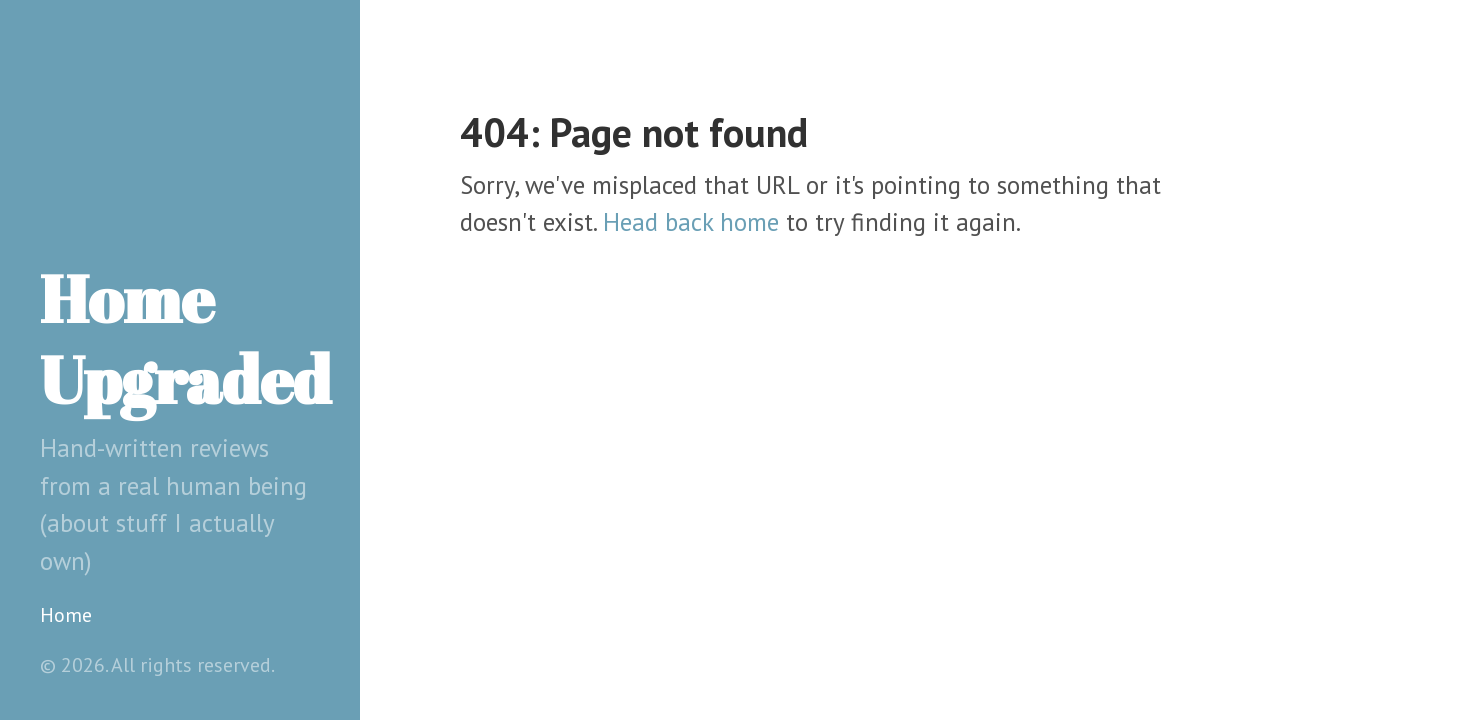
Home (66, 615)
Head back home (691, 222)
